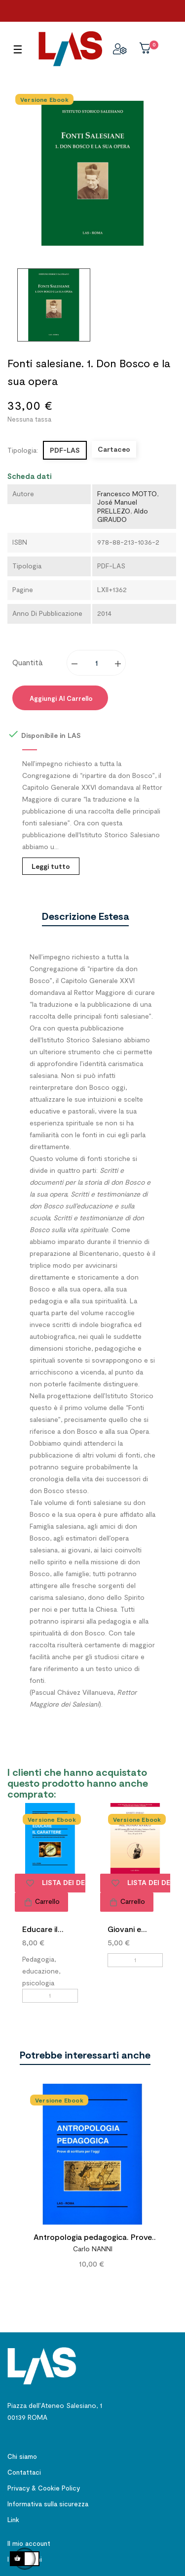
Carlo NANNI (92, 2248)
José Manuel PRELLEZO (117, 506)
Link (13, 2520)
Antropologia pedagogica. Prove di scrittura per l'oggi (93, 2238)
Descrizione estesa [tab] (85, 916)
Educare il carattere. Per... (40, 1930)
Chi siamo (22, 2456)
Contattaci (24, 2472)
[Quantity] (96, 662)
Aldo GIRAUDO (122, 515)
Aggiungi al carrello (60, 698)
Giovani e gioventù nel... (133, 1930)
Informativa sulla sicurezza (47, 2504)
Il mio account (28, 2543)
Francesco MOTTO (127, 493)
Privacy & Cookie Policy (43, 2488)
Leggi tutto (51, 866)
